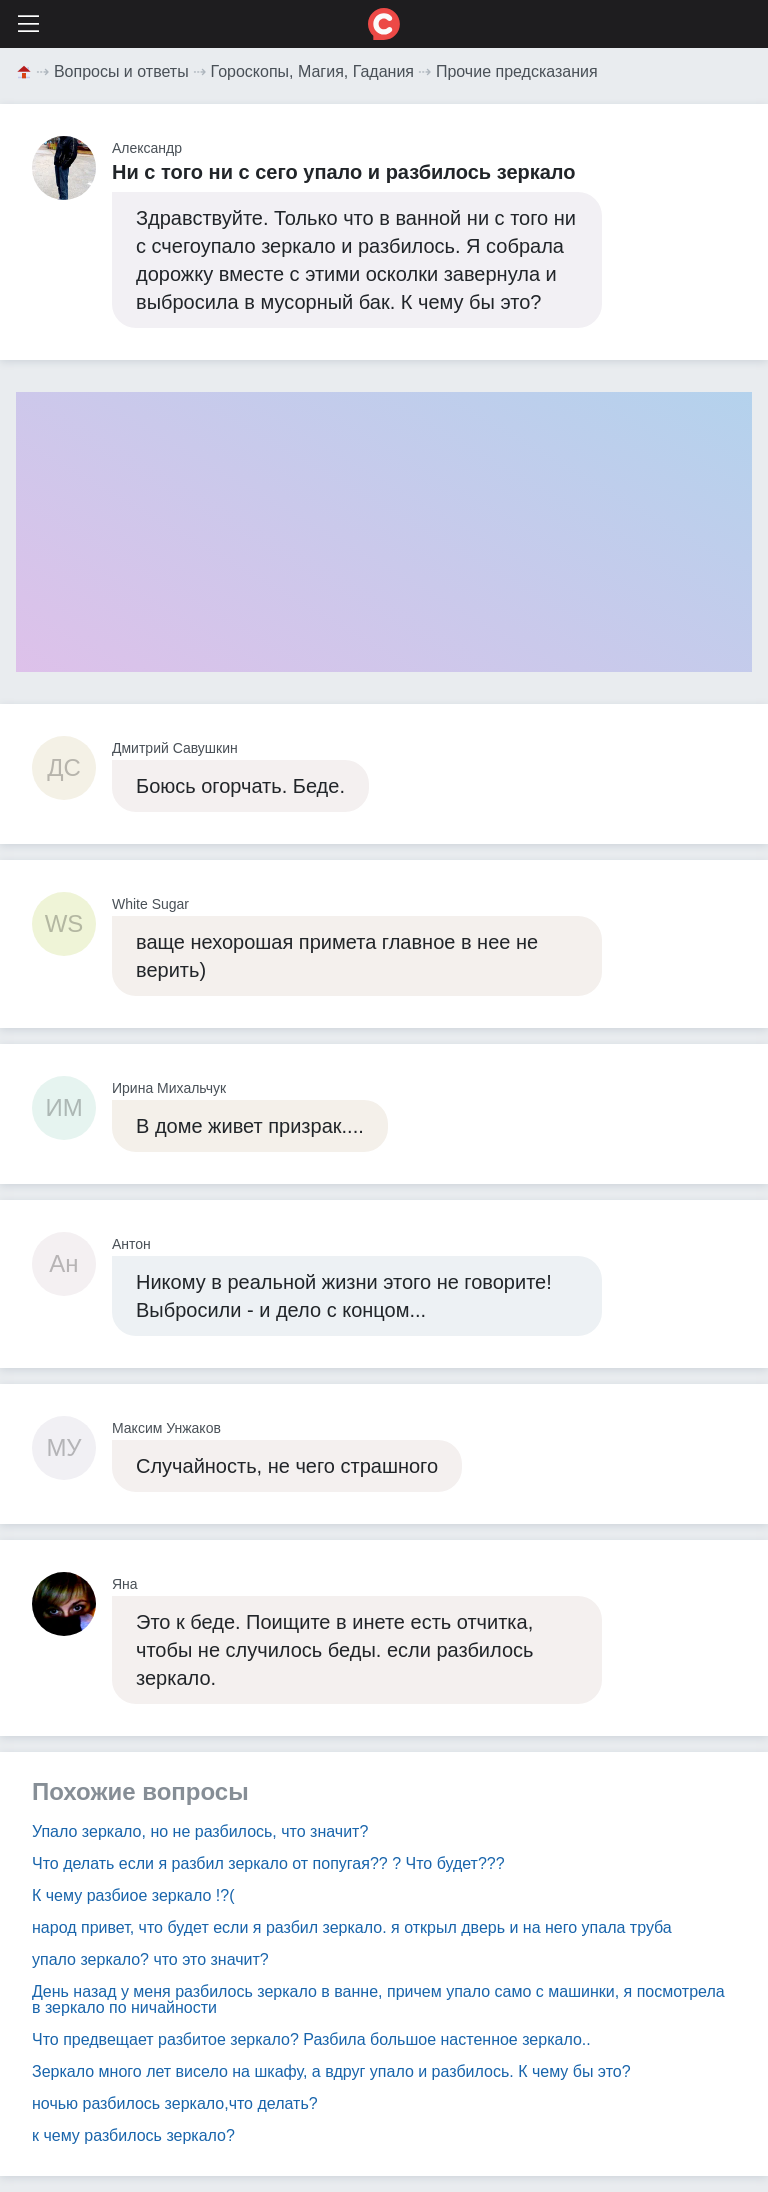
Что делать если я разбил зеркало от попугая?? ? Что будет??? (268, 1863)
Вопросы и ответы (121, 71)
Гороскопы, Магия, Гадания (313, 71)
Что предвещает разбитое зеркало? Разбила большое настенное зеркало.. (311, 2039)
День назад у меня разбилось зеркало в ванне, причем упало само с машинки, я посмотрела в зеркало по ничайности (378, 1999)
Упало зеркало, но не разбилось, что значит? (200, 1831)
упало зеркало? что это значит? (150, 1959)
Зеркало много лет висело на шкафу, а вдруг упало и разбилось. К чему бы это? (331, 2071)
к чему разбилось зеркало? (133, 2135)
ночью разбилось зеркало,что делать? (175, 2103)
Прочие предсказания (517, 71)
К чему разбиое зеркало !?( (133, 1895)
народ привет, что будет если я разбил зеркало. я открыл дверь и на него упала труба (352, 1927)
